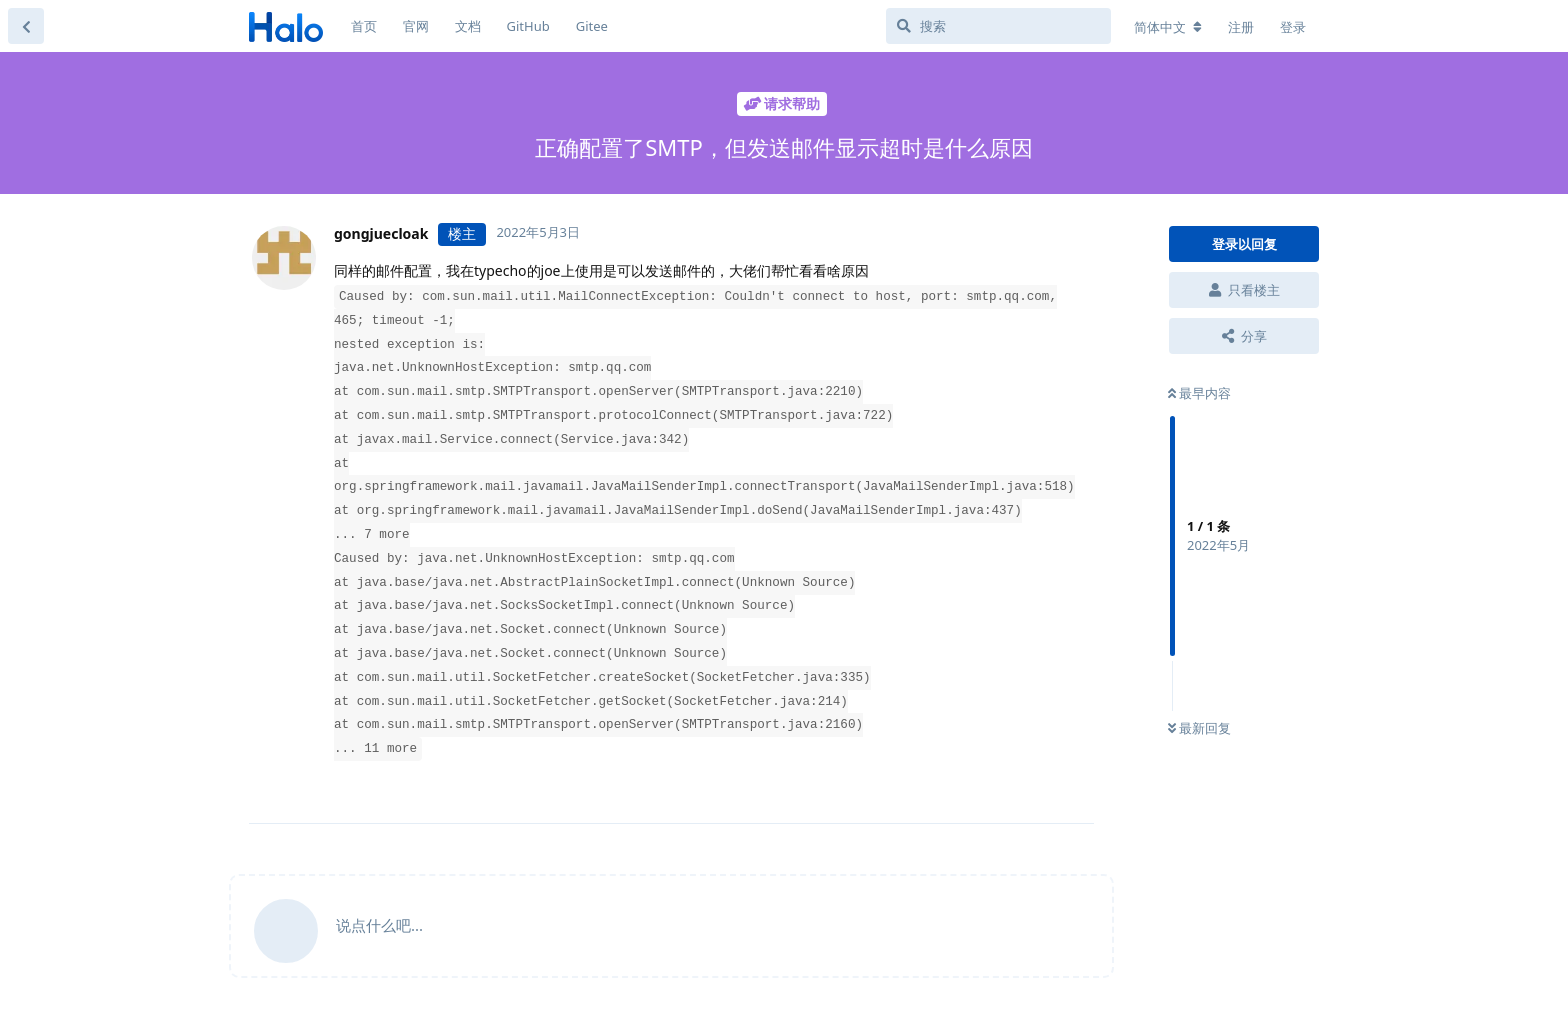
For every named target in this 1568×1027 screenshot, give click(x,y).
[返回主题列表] (26, 26)
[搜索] (998, 26)
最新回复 (1199, 728)
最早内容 (1199, 393)
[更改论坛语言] (1168, 27)
